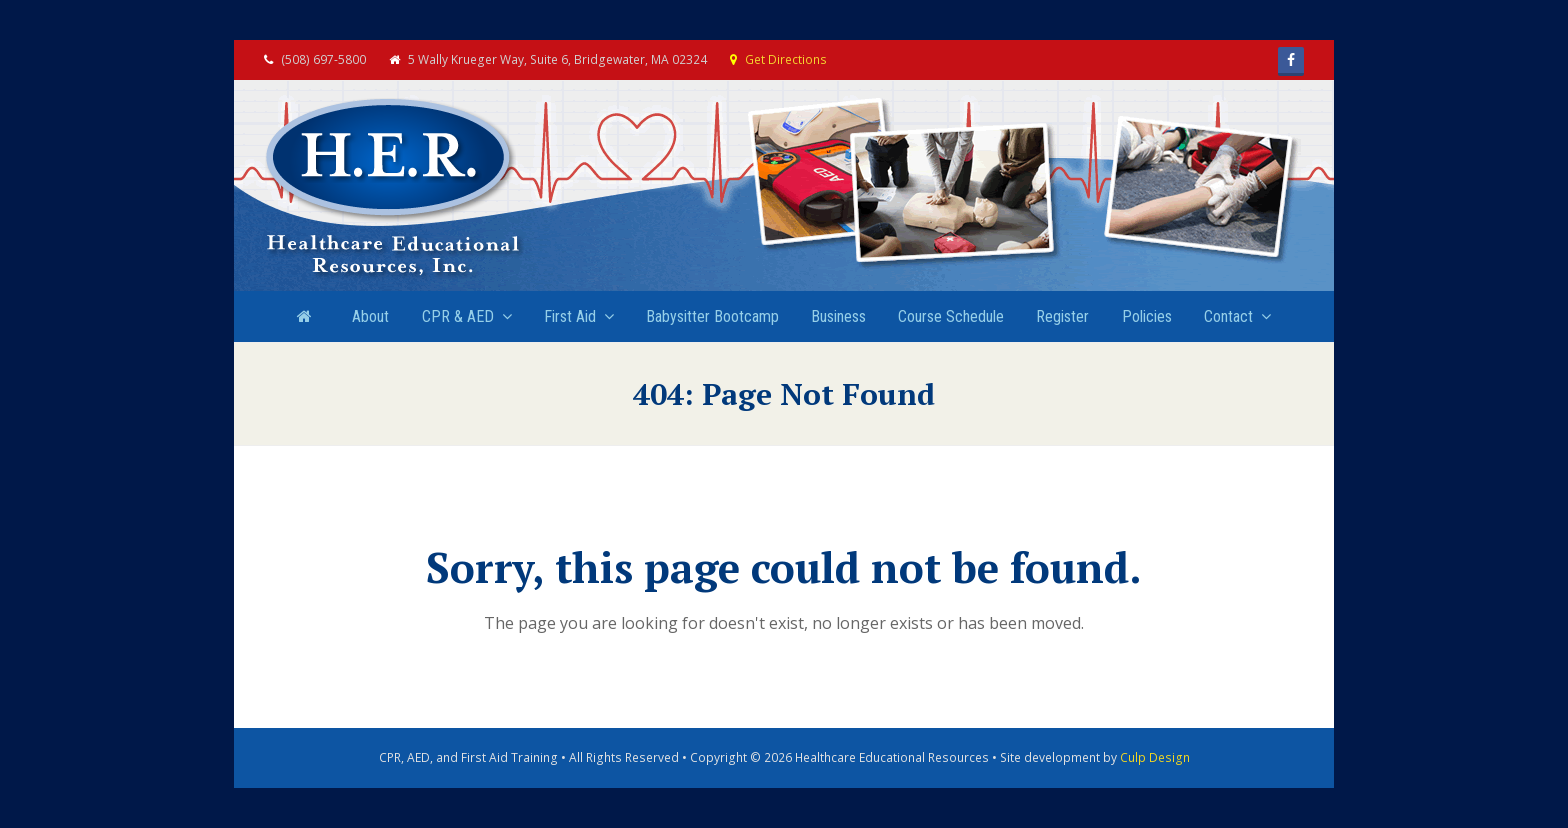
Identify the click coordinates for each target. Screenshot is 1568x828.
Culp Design (1155, 757)
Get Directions (786, 59)
